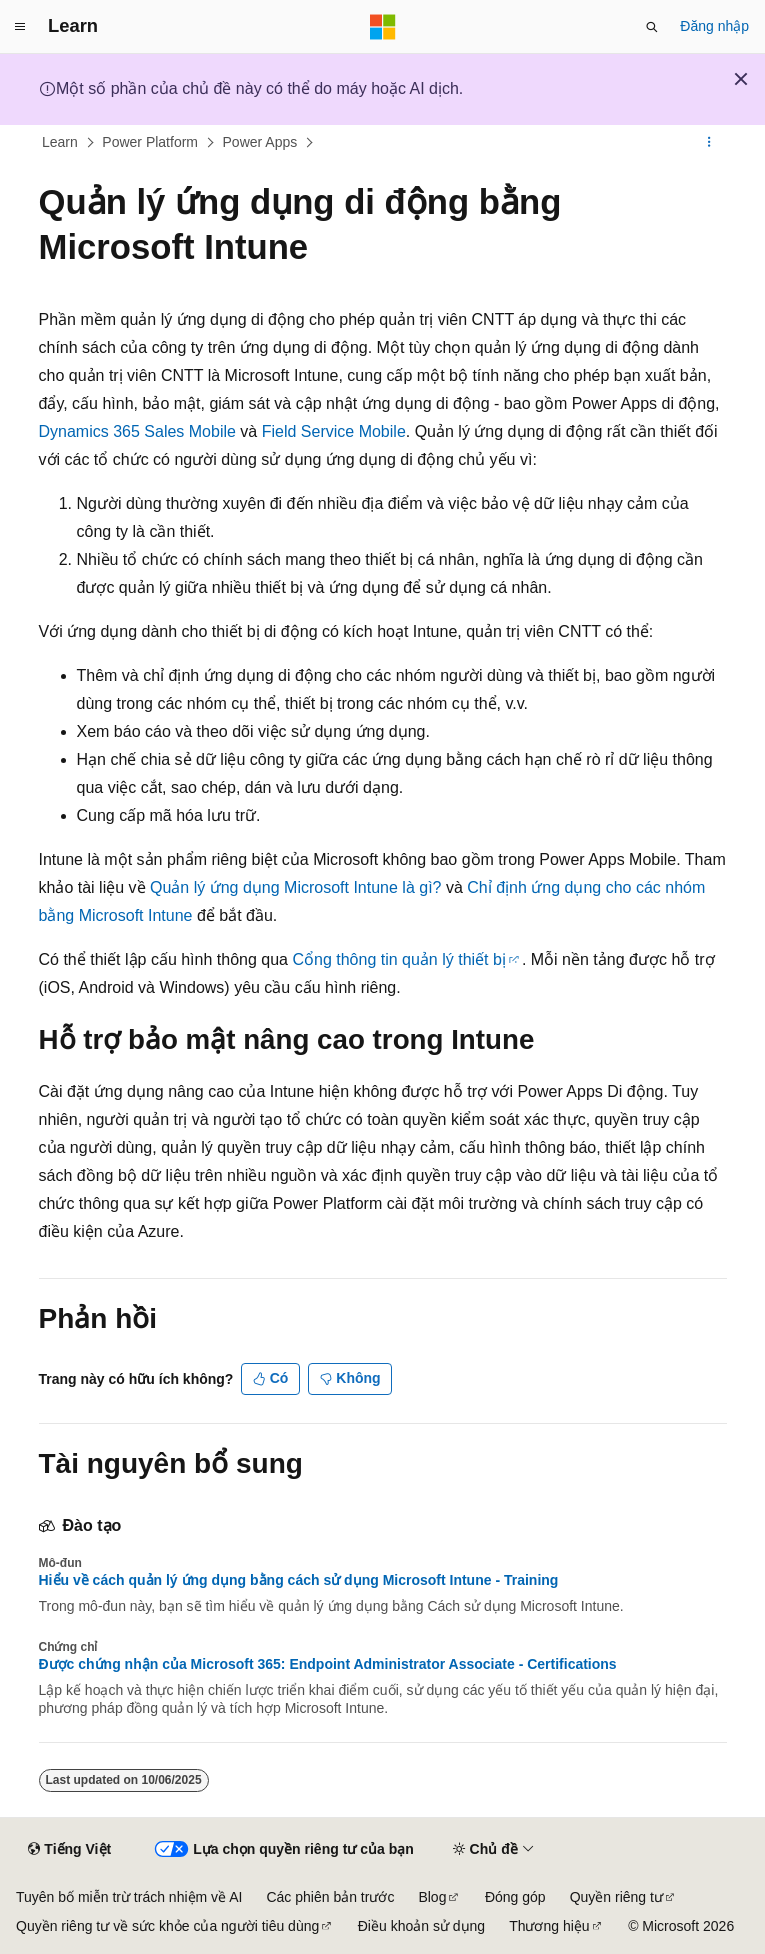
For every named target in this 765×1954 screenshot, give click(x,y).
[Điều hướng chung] (20, 27)
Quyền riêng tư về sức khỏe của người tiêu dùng (167, 1926)
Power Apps (260, 142)
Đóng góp (515, 1897)
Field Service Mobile (334, 431)
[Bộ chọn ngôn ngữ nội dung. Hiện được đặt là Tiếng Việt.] (69, 1850)
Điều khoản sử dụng (421, 1926)
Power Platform (150, 142)
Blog (432, 1897)
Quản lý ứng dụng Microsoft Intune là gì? (295, 887)
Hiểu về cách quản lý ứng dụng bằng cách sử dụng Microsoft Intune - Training (299, 1580)
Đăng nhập (714, 26)
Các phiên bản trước (330, 1897)
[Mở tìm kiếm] (652, 27)
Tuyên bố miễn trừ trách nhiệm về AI (129, 1897)
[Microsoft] (383, 27)
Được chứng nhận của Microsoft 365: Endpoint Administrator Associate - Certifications (328, 1664)
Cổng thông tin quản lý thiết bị (398, 959)
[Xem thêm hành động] (708, 143)
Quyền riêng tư (616, 1897)
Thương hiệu (549, 1926)
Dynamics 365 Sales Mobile (137, 431)
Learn (60, 142)
